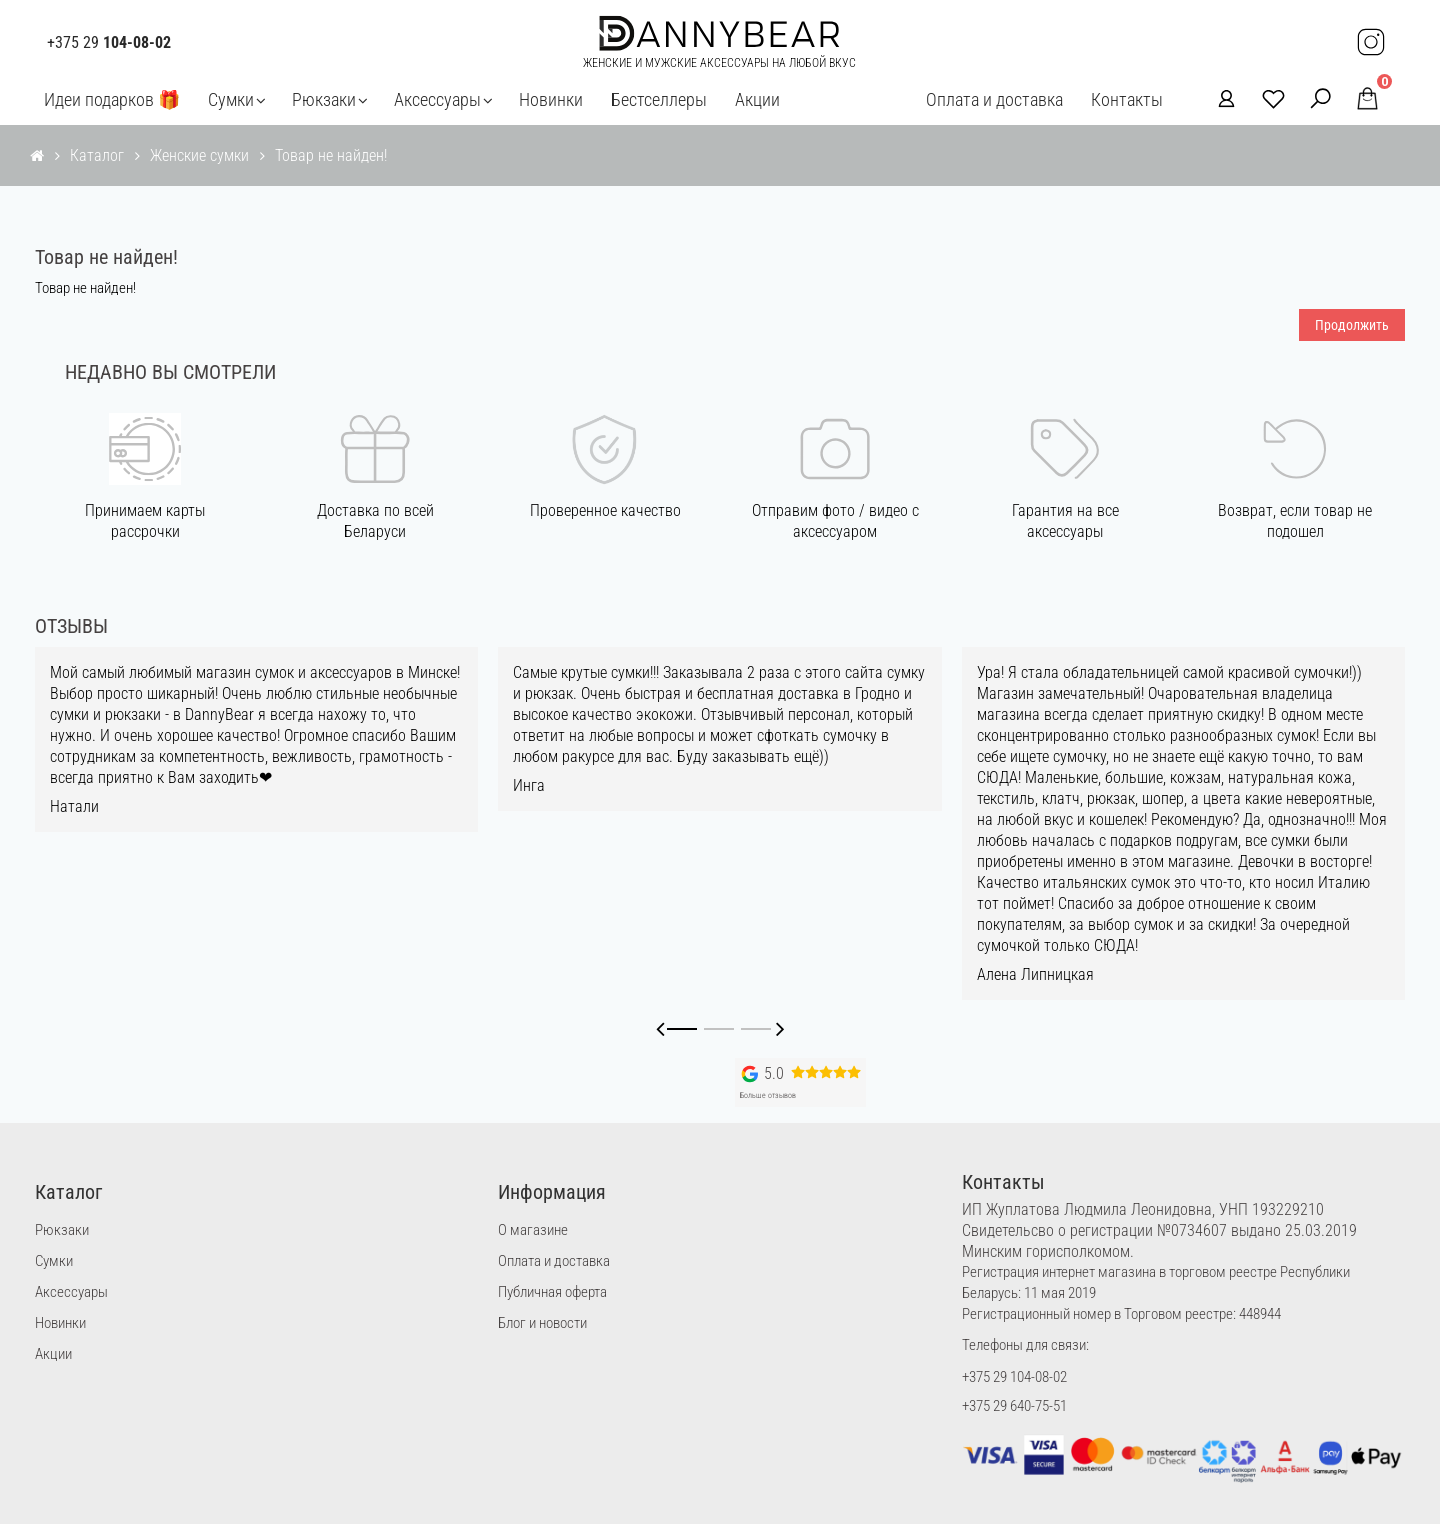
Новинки (551, 99)
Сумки (231, 99)
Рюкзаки (324, 99)
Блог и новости (542, 1323)
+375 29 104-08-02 (1014, 1377)
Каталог (97, 155)
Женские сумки (199, 155)
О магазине (533, 1230)
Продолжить (1352, 325)
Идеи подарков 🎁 (112, 99)
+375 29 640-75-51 (1014, 1406)
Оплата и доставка (994, 99)
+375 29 (109, 43)
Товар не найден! (331, 155)
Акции (757, 99)
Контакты (1127, 99)
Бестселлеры (659, 99)
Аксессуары (437, 99)
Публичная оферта (552, 1292)
